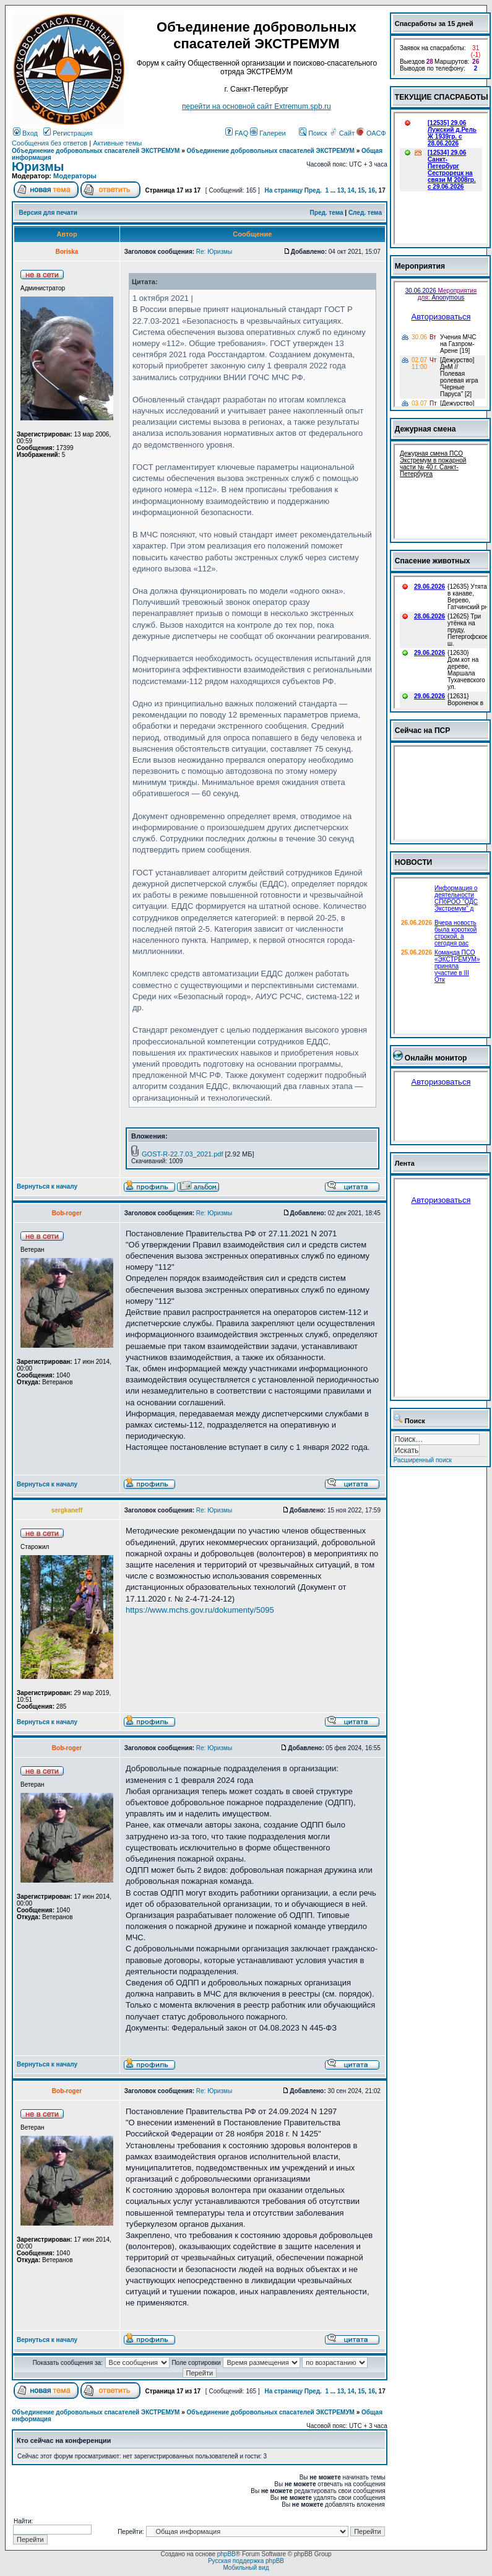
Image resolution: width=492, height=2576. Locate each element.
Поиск (313, 133)
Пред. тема (326, 212)
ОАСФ (371, 133)
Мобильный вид (246, 2567)
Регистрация (67, 133)
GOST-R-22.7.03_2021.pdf (182, 1154)
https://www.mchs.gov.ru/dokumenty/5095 (200, 1610)
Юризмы (38, 166)
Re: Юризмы (214, 251)
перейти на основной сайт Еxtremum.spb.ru (256, 106)
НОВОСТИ (414, 862)
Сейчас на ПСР (423, 730)
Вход (25, 133)
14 (351, 190)
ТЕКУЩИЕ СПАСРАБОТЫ (441, 97)
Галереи (267, 133)
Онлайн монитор (436, 1058)
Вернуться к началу (47, 1186)
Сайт (342, 133)
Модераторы (75, 176)
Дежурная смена (425, 429)
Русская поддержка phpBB (246, 2560)
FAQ (236, 133)
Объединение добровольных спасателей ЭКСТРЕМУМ (95, 150)
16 (371, 190)
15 (361, 190)
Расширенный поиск (423, 1460)
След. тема (365, 212)
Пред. (313, 190)
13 (340, 190)
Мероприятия (420, 266)
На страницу (283, 190)
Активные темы (117, 143)
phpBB (226, 2554)
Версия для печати (48, 212)
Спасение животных (432, 561)
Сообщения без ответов (49, 143)
